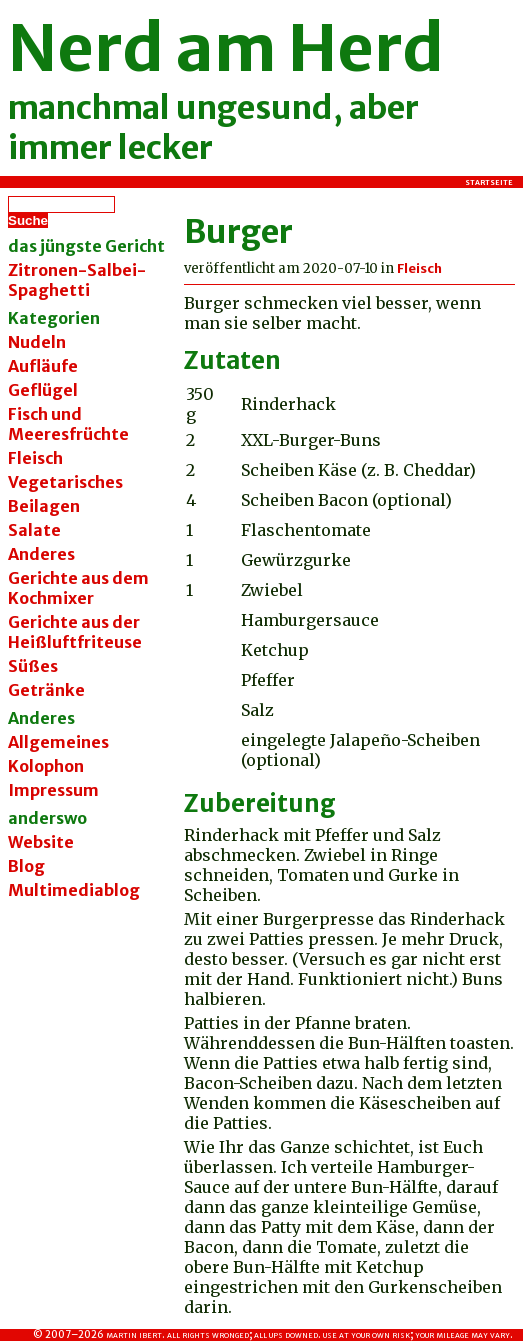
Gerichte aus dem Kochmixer (78, 588)
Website (41, 842)
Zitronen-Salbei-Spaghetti (77, 280)
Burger (238, 232)
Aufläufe (43, 366)
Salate (34, 530)
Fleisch (35, 458)
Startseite (489, 182)
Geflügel (43, 390)
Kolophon (46, 766)
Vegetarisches (65, 482)
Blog (26, 866)
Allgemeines (58, 742)
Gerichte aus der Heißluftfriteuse (75, 632)
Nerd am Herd (226, 48)
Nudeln (37, 342)
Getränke (46, 690)
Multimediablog (74, 890)
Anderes (41, 554)
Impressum (53, 790)
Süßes (33, 666)
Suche (28, 220)
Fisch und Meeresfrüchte (68, 424)
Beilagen (44, 506)
